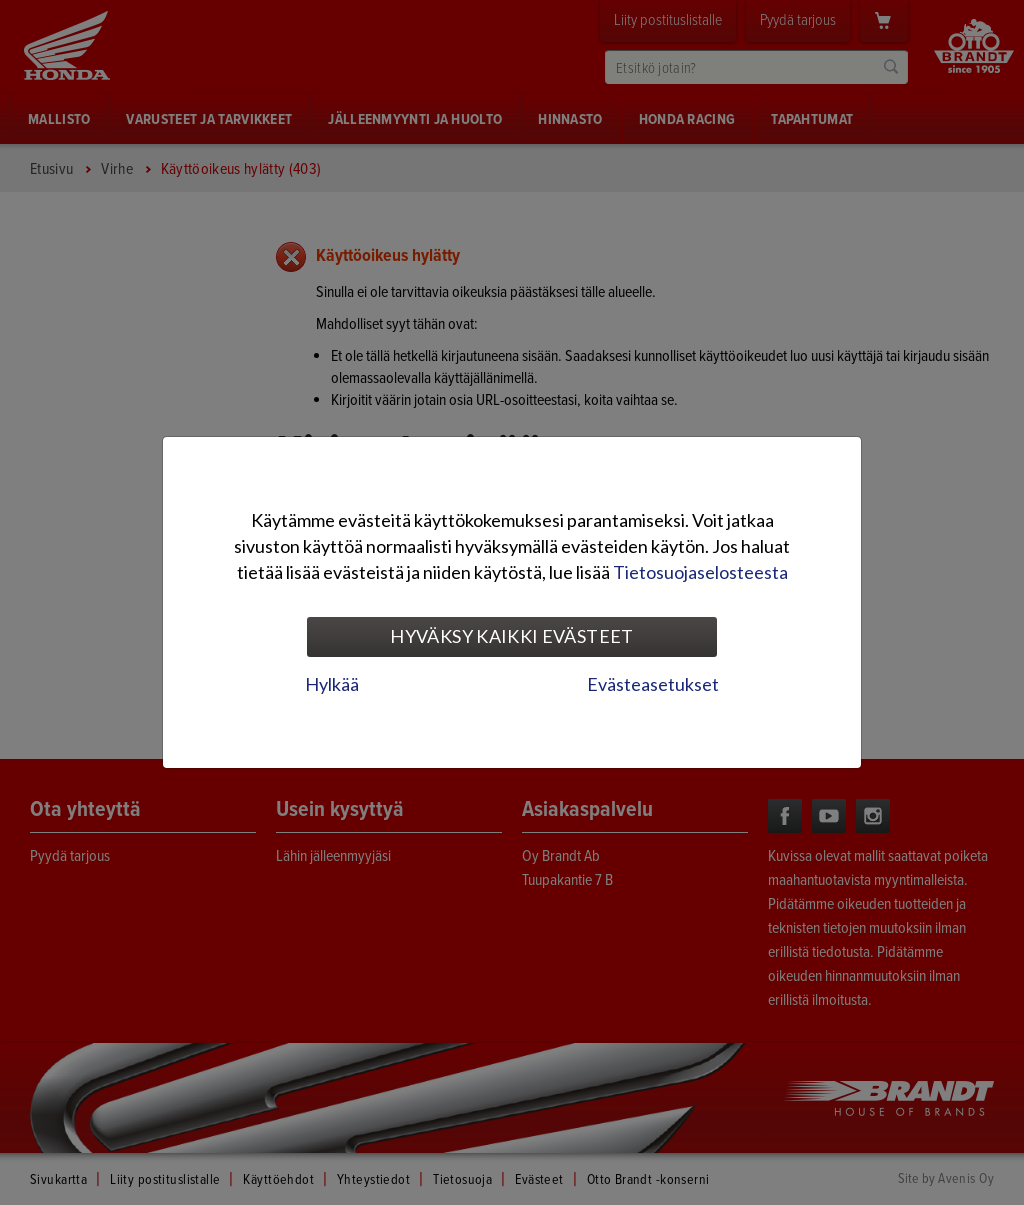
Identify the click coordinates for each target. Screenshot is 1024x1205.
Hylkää (332, 684)
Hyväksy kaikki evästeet (511, 636)
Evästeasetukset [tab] (653, 684)
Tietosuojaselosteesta (700, 572)
